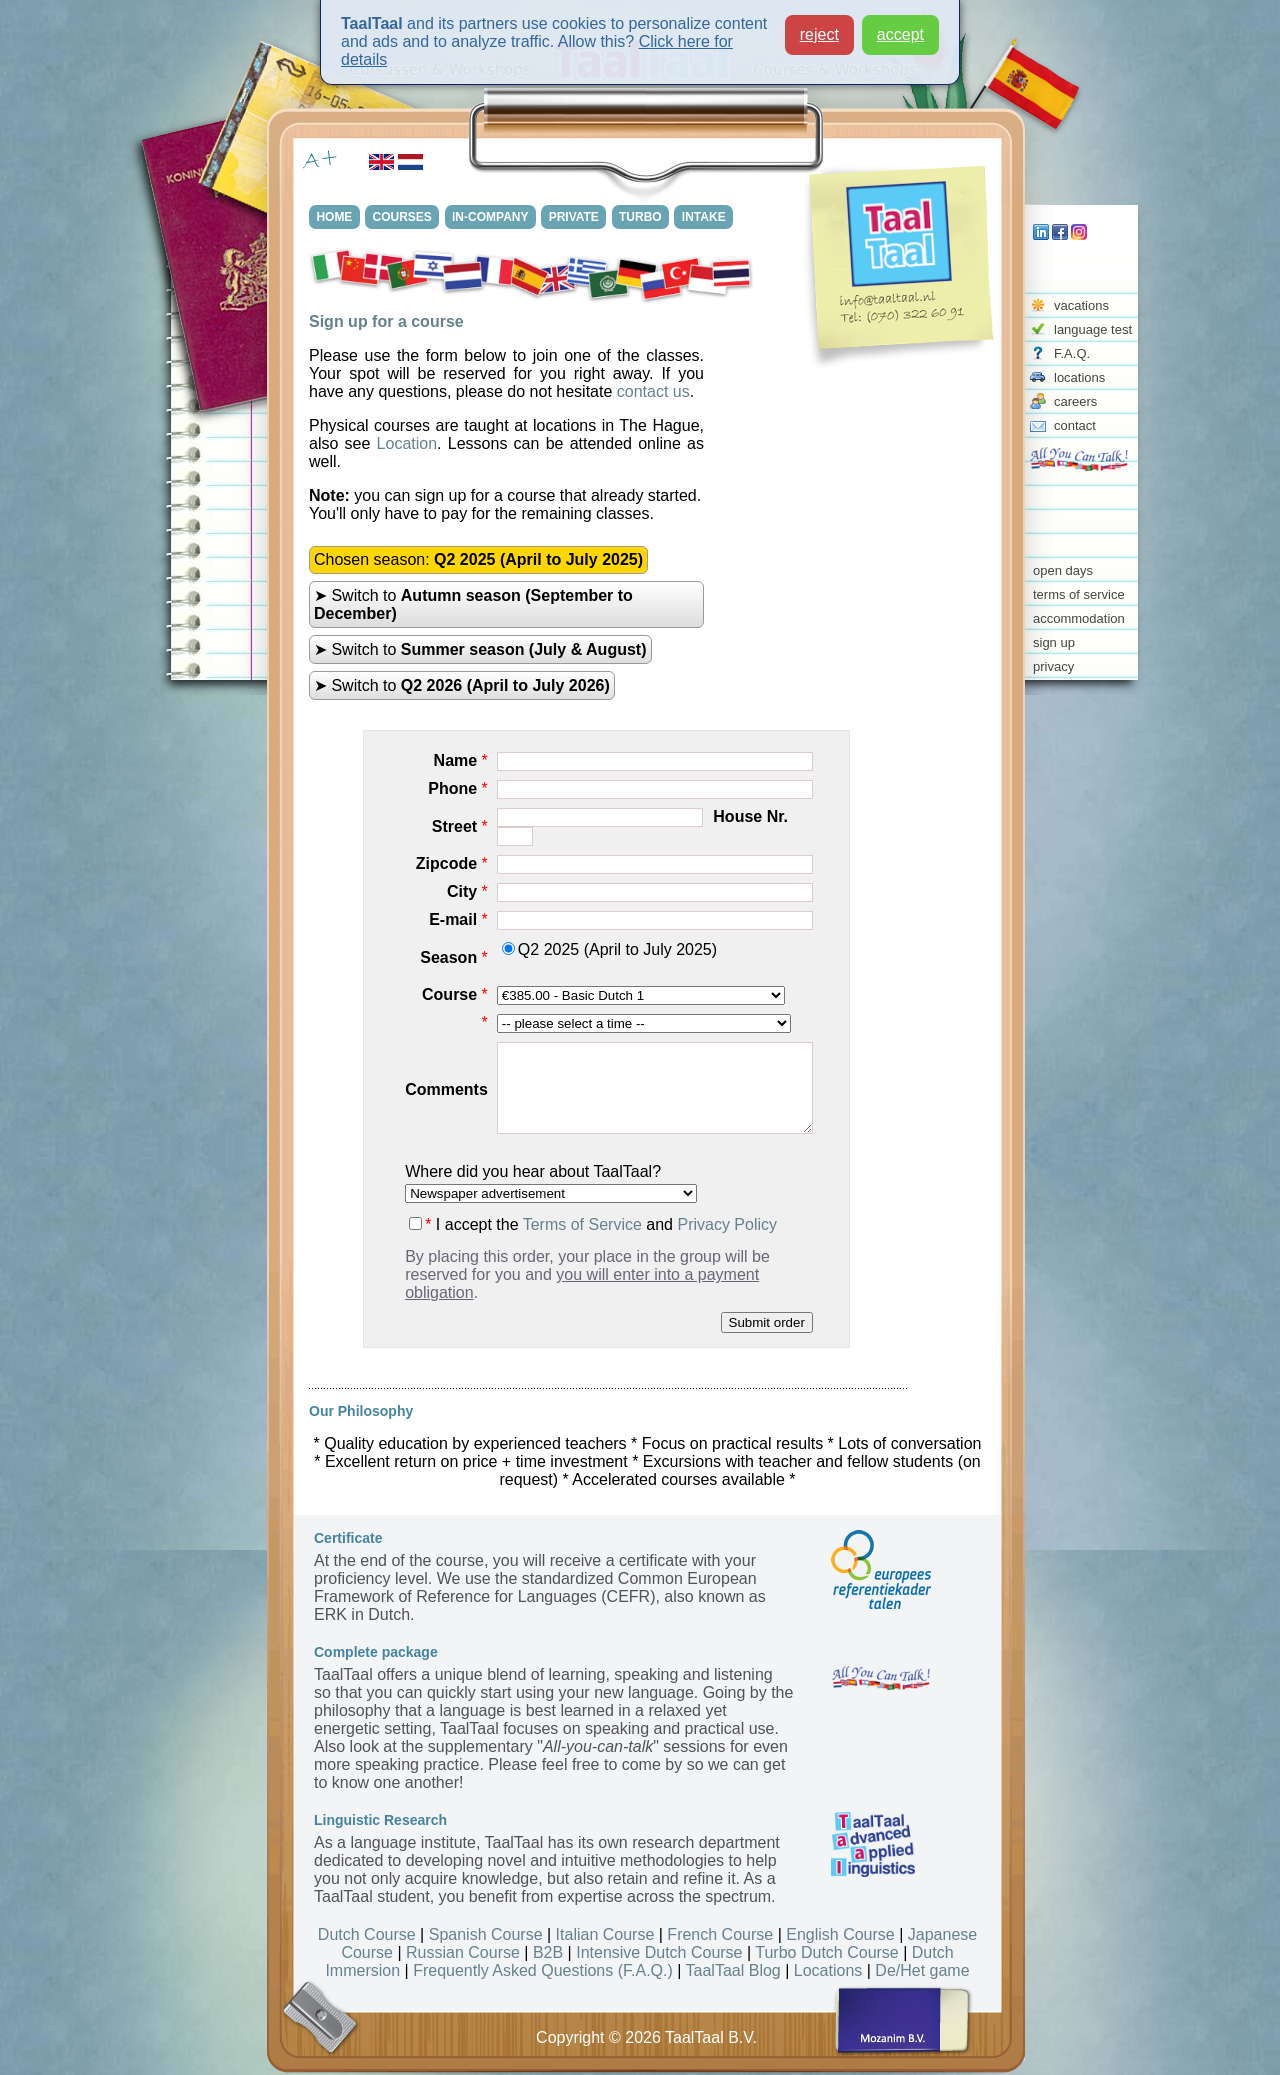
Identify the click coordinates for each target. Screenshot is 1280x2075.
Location (407, 443)
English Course (840, 1934)
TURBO (645, 217)
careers (1075, 401)
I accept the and (593, 1224)
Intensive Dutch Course (659, 1952)
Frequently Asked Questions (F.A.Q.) (543, 1970)
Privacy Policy (727, 1224)
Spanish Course (486, 1934)
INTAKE (710, 217)
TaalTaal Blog (733, 1970)
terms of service (1079, 594)
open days (1063, 570)
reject (819, 34)
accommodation (1079, 618)
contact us (653, 391)
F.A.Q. (1072, 353)
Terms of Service (582, 1224)
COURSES (404, 217)
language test (1093, 329)
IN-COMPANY (493, 217)
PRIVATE (578, 217)
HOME (336, 217)
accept (900, 34)
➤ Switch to (473, 604)
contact (1075, 425)
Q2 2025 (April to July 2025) (609, 949)
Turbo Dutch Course (826, 1952)
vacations (1081, 305)
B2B (548, 1952)
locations (1079, 377)
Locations (828, 1970)
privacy (1053, 666)
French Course (720, 1934)
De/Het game (922, 1970)
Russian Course (463, 1952)
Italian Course (605, 1934)
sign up (1054, 642)
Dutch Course (367, 1934)
